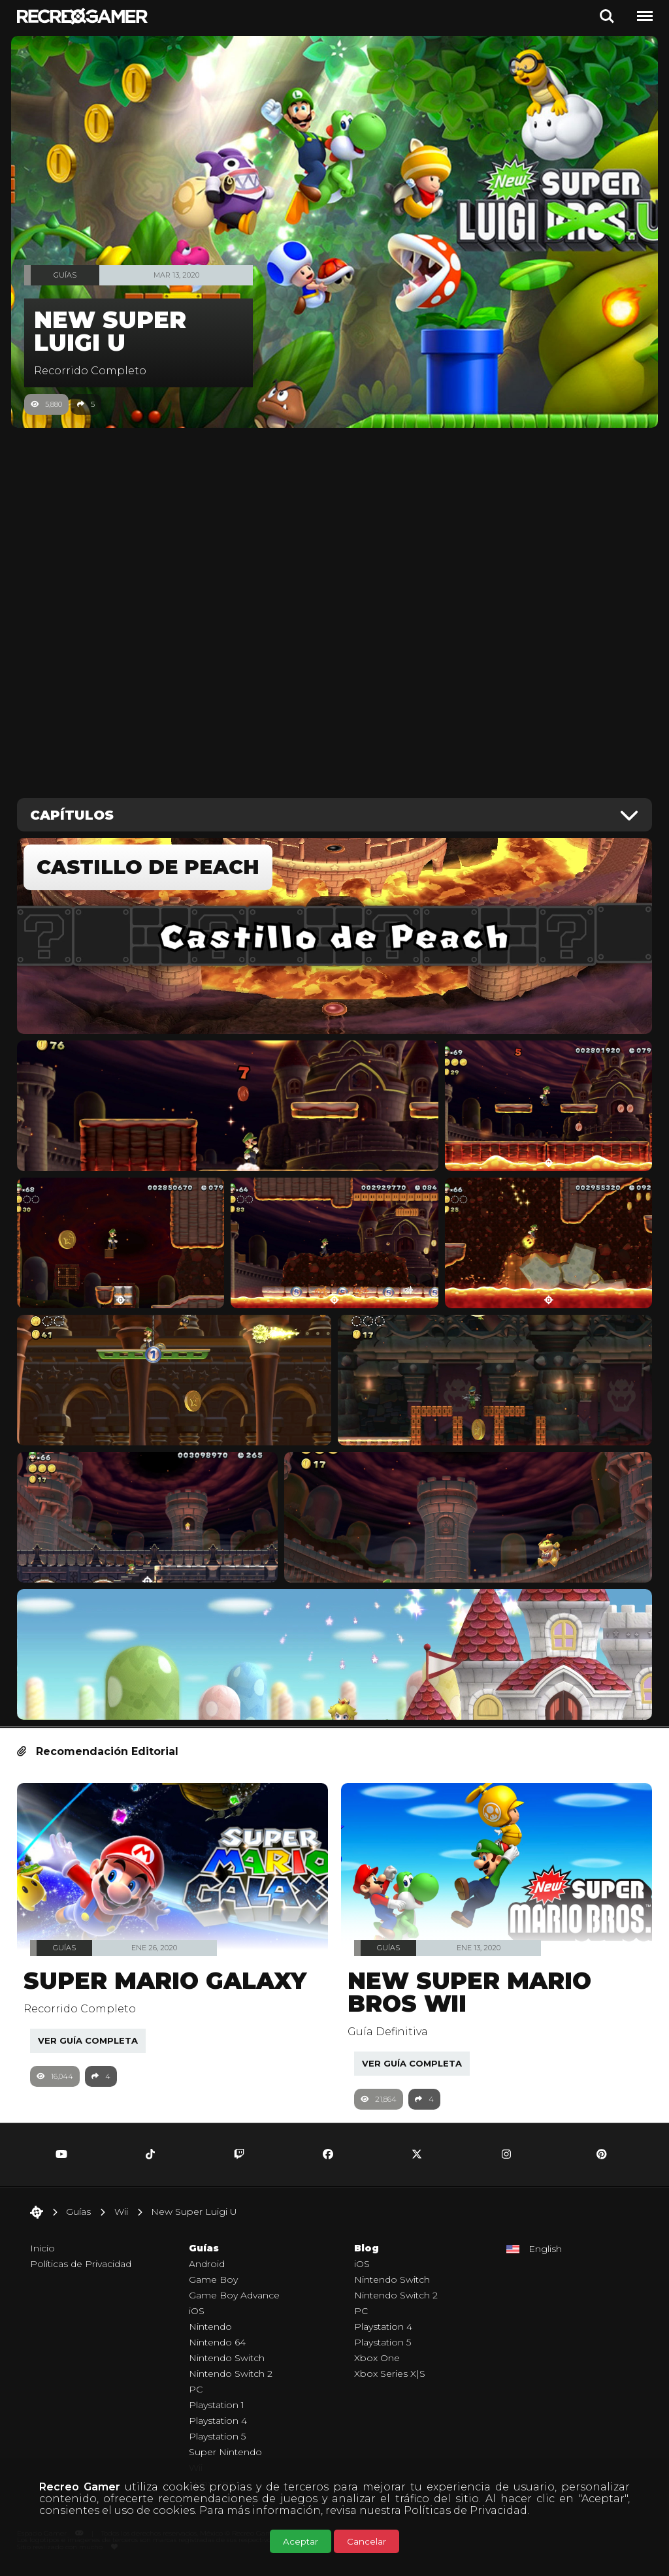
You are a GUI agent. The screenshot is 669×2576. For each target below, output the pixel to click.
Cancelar (366, 2541)
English (545, 2255)
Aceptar (300, 2541)
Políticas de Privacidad (465, 2510)
